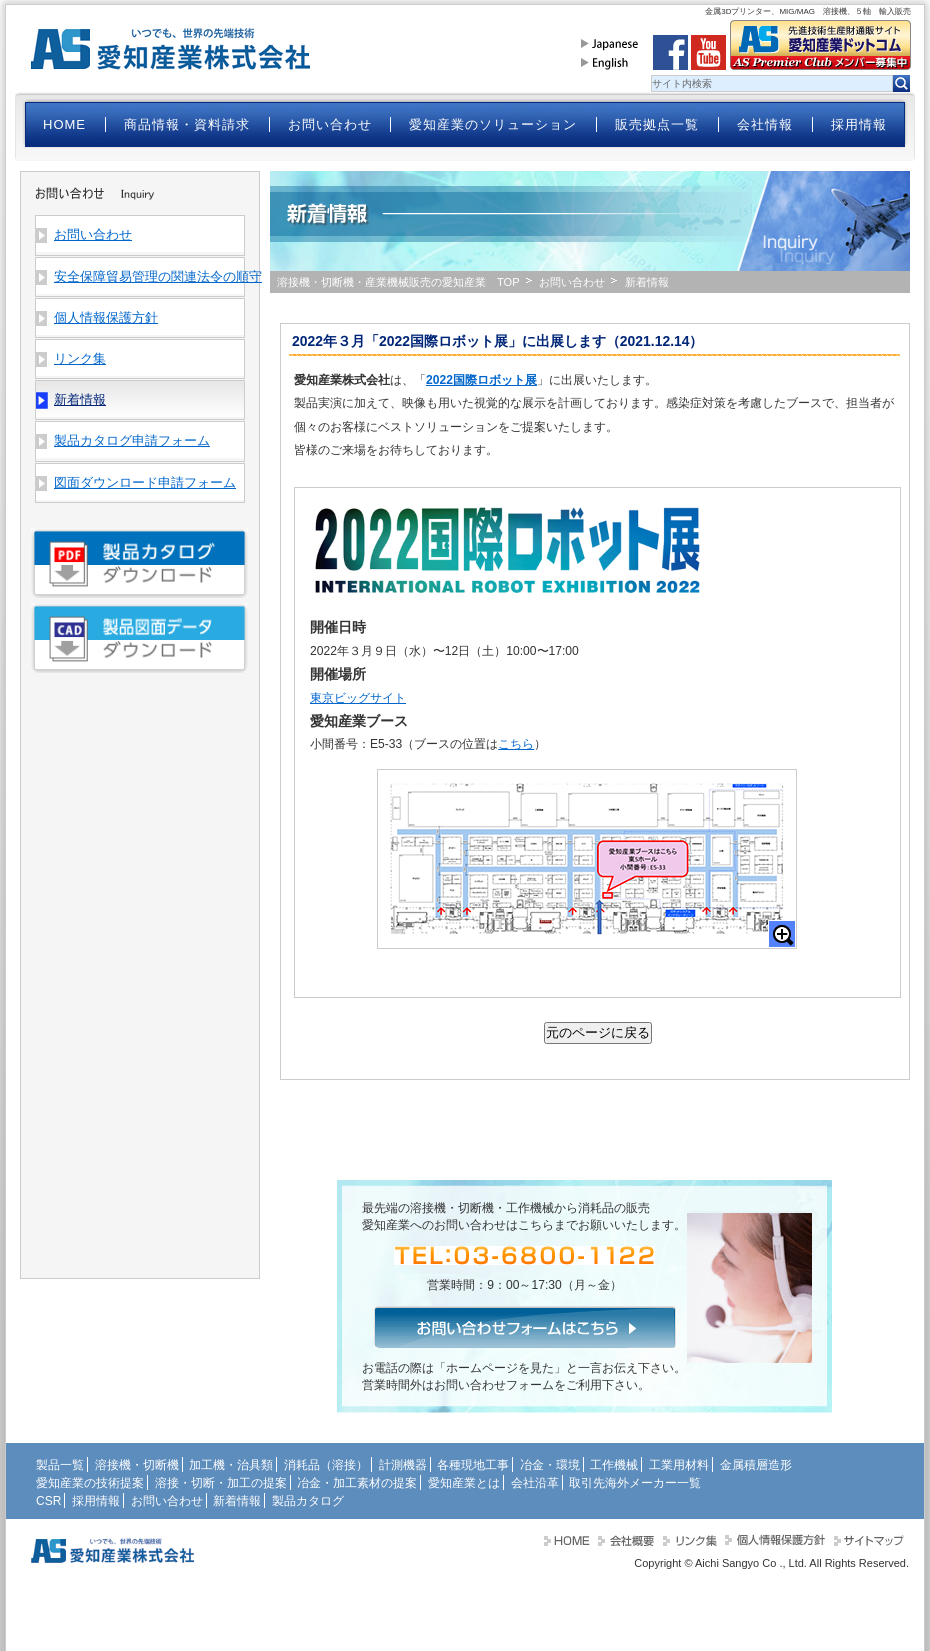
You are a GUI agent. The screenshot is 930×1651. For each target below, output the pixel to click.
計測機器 (403, 1465)
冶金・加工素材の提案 (357, 1483)
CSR (48, 1501)
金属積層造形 (756, 1465)
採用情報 (859, 124)
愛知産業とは (464, 1483)
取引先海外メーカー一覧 (635, 1483)
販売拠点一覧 (657, 124)
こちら (516, 744)
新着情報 (237, 1501)
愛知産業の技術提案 (90, 1483)
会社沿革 (535, 1483)
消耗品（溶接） (326, 1465)
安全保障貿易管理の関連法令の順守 (149, 276)
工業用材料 (679, 1465)
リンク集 (80, 358)
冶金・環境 (550, 1465)
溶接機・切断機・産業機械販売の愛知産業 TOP (398, 282)
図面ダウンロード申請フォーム (145, 482)
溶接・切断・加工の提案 (221, 1483)
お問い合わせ (330, 124)
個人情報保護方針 (106, 317)
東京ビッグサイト (358, 698)
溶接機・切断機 (137, 1465)
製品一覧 (60, 1465)
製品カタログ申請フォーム (132, 440)
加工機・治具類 (231, 1465)
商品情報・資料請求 (187, 124)
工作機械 (614, 1465)
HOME (64, 124)
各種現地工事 (473, 1465)
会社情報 (765, 124)
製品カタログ (308, 1501)
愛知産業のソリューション (493, 124)
